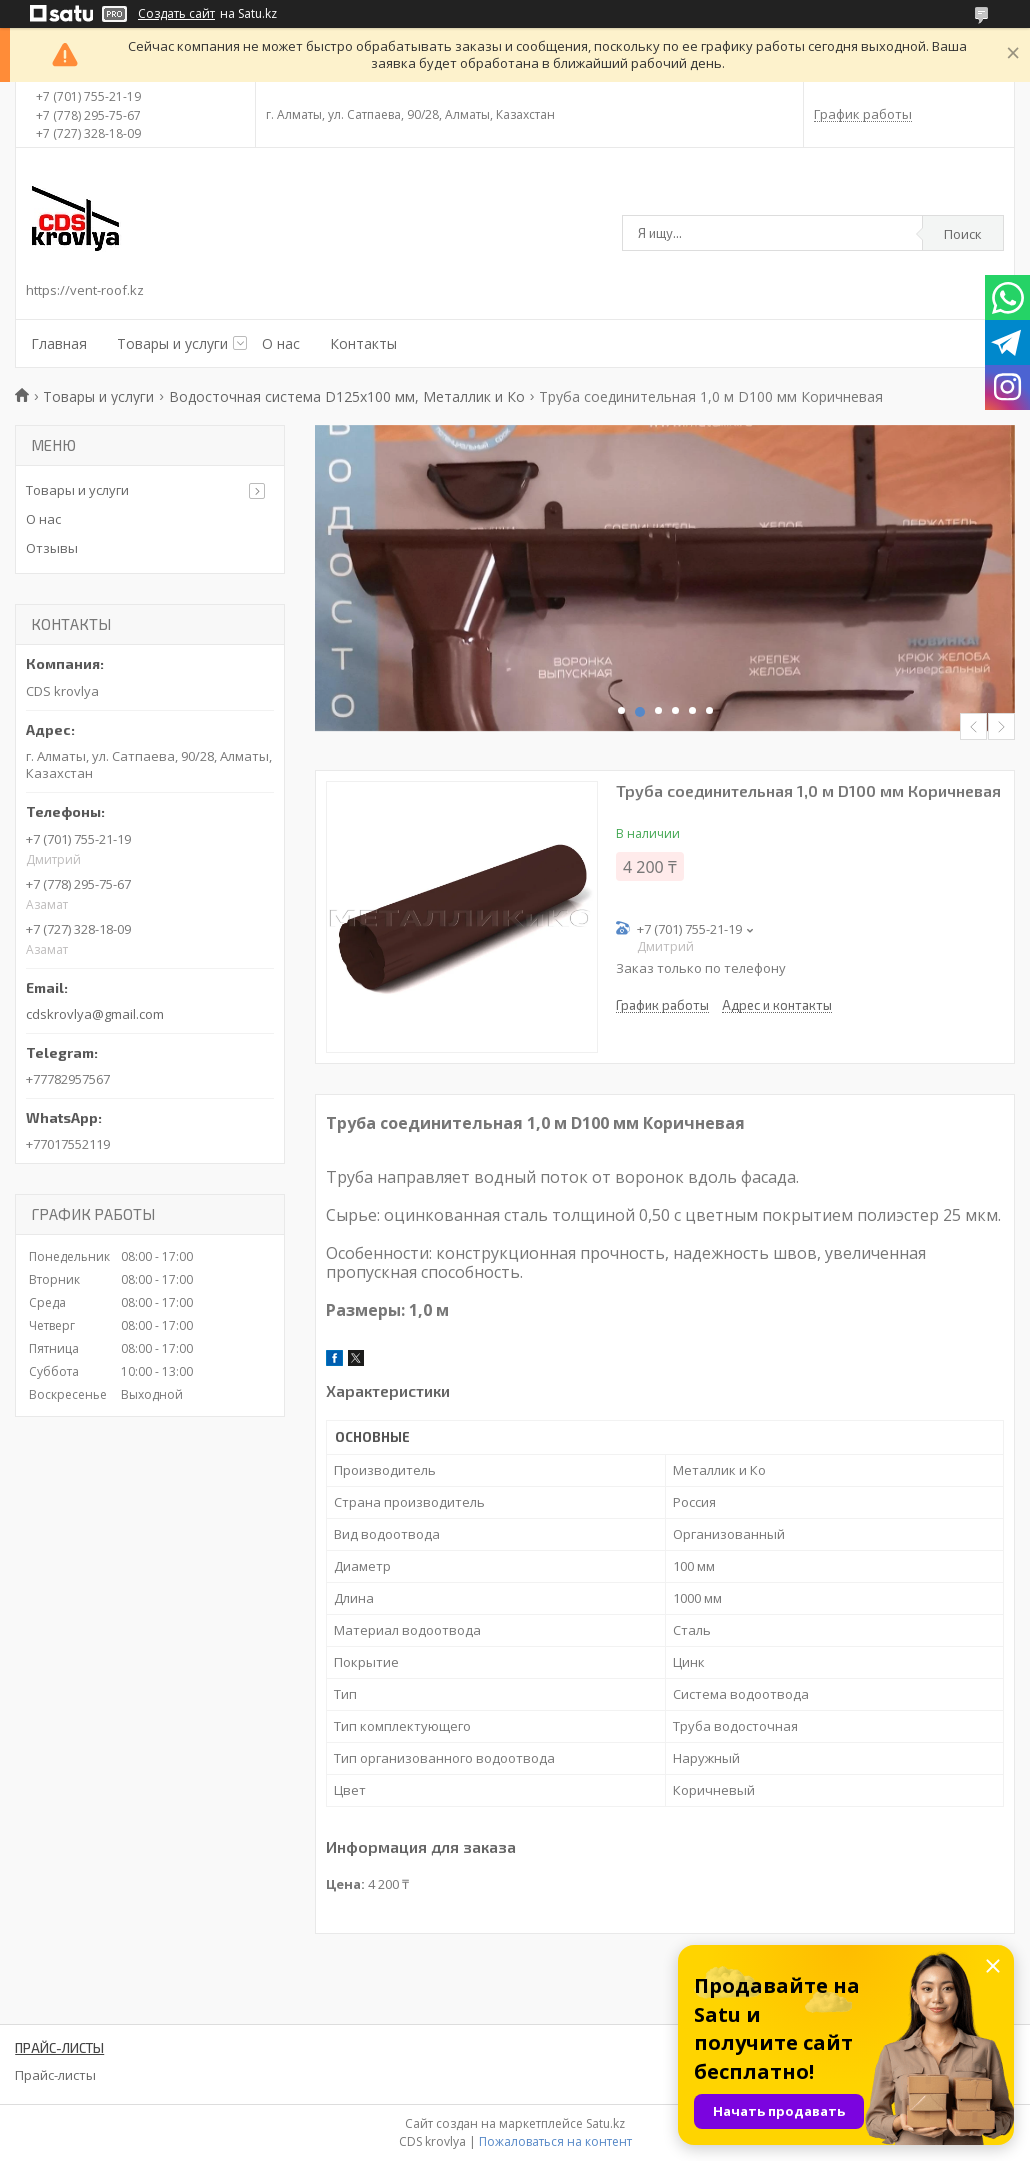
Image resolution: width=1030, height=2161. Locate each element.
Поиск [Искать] (963, 234)
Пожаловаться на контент (555, 2141)
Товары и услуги (172, 343)
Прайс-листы (55, 2075)
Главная (59, 343)
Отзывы (52, 548)
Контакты (363, 343)
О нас (281, 343)
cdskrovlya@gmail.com (95, 1014)
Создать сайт (176, 14)
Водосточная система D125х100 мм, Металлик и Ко (347, 396)
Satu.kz (605, 2123)
